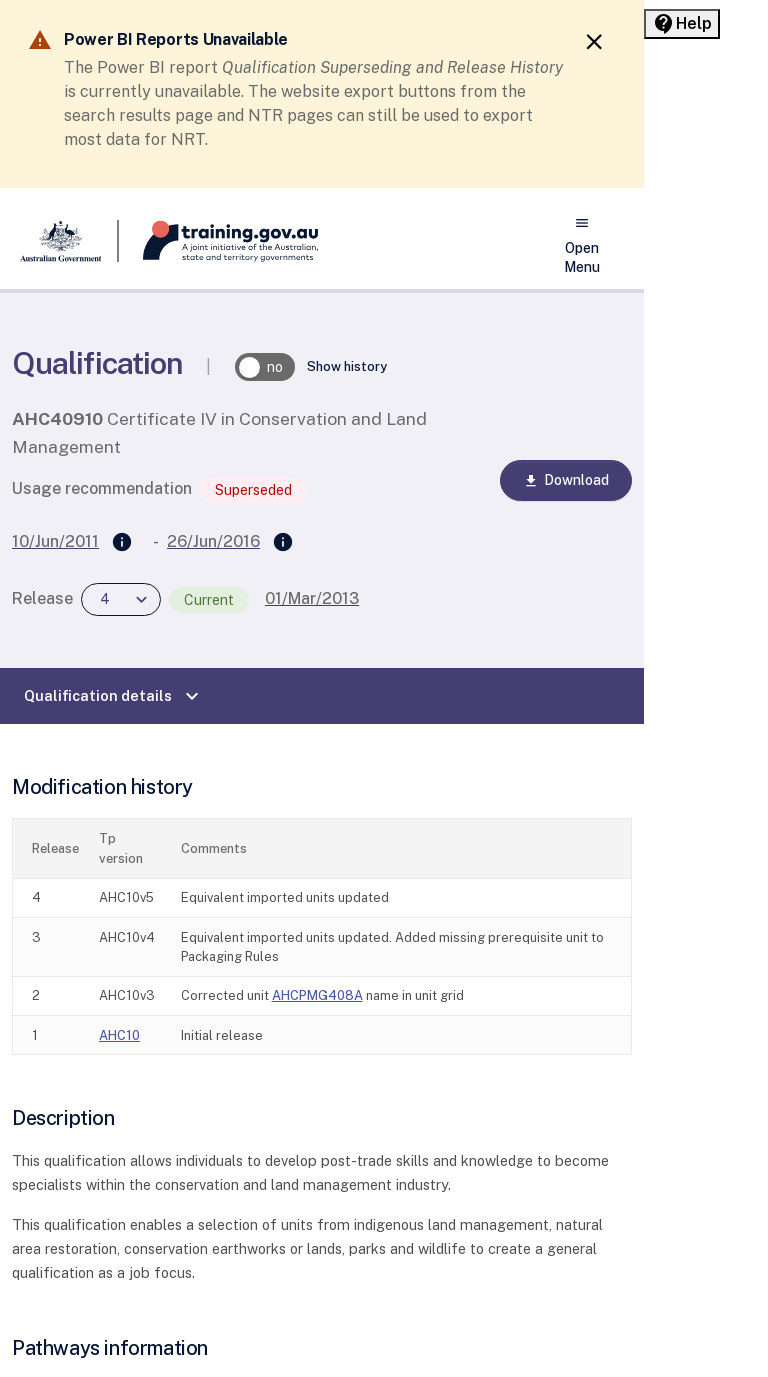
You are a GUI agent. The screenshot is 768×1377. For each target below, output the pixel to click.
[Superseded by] (283, 543)
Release (42, 598)
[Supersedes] (122, 543)
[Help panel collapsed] (682, 24)
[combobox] (121, 599)
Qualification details (114, 696)
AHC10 (119, 1035)
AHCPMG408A (317, 995)
